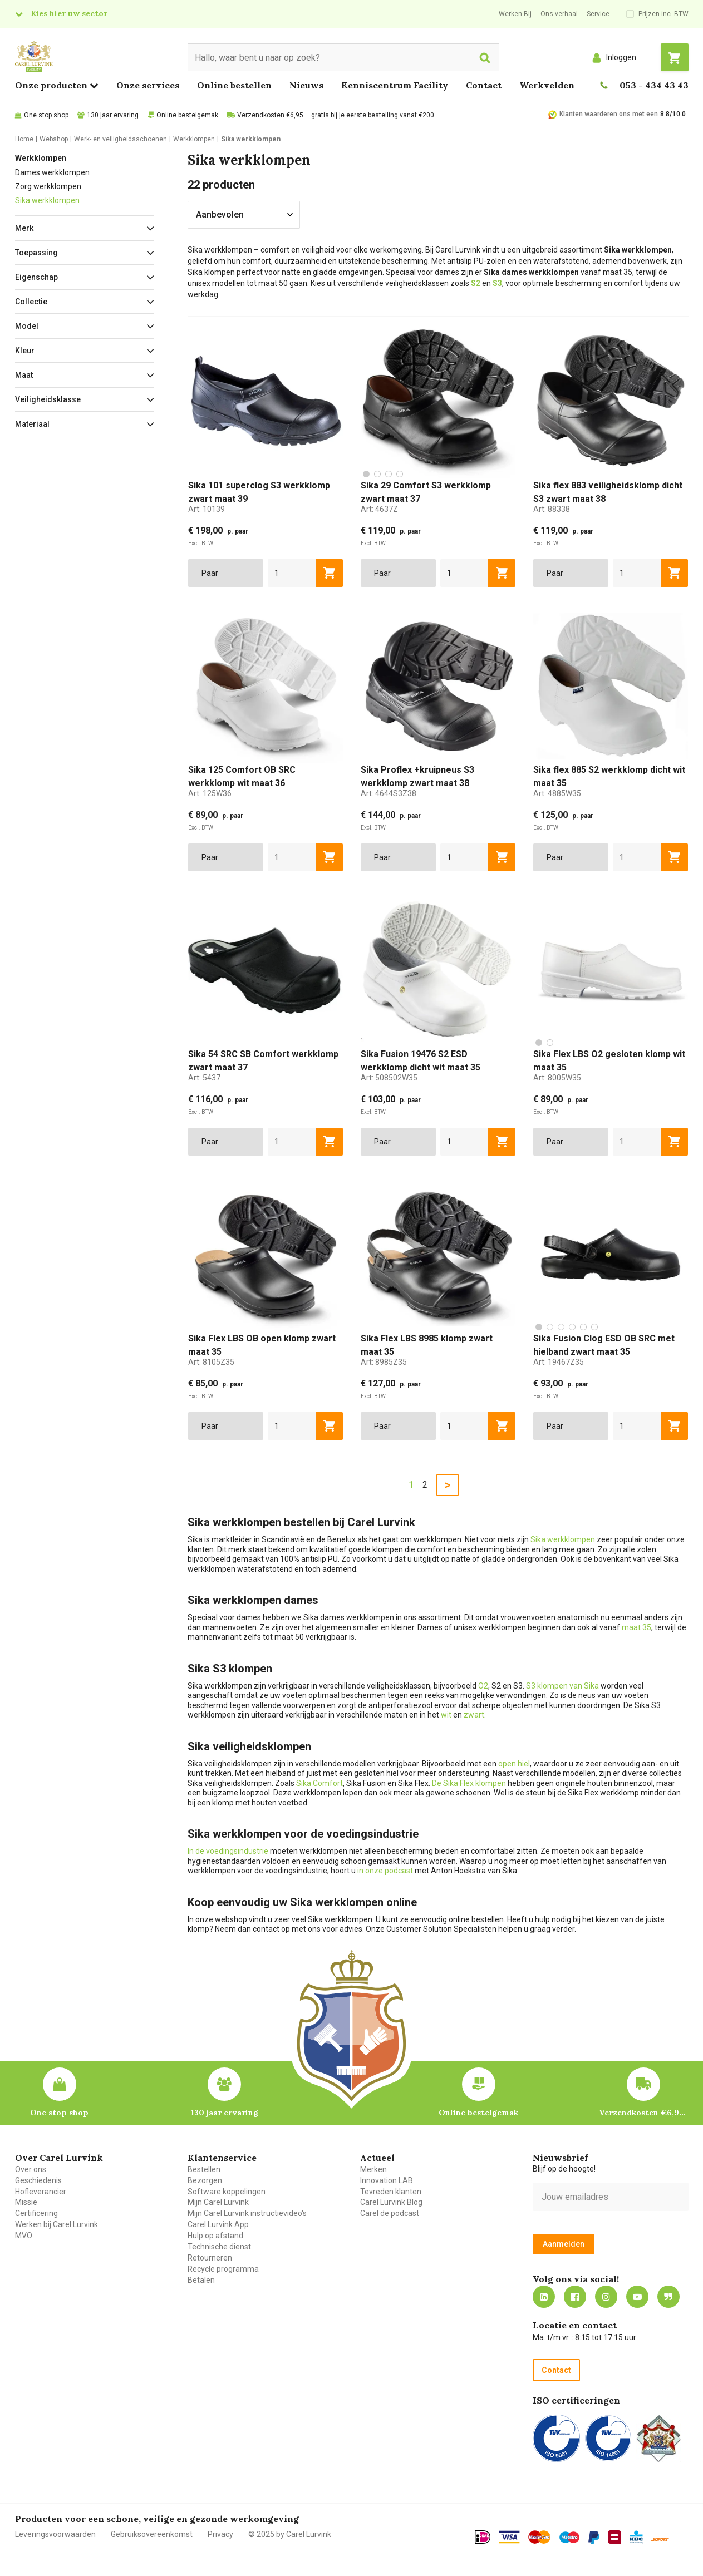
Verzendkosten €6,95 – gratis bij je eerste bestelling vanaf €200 (335, 115)
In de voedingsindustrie (228, 1851)
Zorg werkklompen (48, 186)
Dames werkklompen (52, 172)
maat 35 (636, 1627)
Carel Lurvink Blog (391, 2202)
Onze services (147, 85)
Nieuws (306, 85)
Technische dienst (219, 2246)
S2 (475, 283)
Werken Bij (515, 14)
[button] (84, 228)
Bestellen (204, 2169)
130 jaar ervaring (113, 115)
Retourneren (210, 2257)
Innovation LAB (386, 2180)
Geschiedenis (38, 2180)
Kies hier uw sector (69, 13)
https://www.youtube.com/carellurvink (637, 2297)
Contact (484, 85)
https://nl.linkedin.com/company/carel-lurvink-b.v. (544, 2297)
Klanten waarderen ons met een (608, 114)
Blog (668, 2297)
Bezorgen (205, 2180)
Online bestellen (234, 85)
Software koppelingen (227, 2191)
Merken (373, 2169)
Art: (206, 509)
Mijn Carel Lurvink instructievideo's (247, 2213)
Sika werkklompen (47, 200)
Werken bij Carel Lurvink (56, 2224)
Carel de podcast (389, 2213)
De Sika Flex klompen (469, 1783)
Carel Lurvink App (218, 2224)
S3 (497, 283)
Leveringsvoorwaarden (55, 2534)
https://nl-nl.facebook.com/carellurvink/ (575, 2297)
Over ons (30, 2169)
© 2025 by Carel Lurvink (289, 2534)
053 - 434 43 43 (654, 85)
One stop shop (46, 115)
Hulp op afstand (215, 2235)
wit (446, 1714)
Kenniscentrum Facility (394, 85)
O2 (483, 1685)
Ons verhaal (559, 14)
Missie (26, 2202)
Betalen (201, 2280)
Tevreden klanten (390, 2191)
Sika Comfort (319, 1783)
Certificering (36, 2213)
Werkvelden (546, 85)
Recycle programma (223, 2268)
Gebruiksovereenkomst (152, 2534)
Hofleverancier (40, 2191)
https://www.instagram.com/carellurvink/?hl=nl (606, 2297)
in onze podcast (385, 1870)
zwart (474, 1714)
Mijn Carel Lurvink (218, 2202)
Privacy (220, 2534)
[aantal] (292, 573)
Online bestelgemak (187, 115)
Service (598, 14)
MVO (23, 2235)
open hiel (514, 1763)
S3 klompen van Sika (562, 1685)
